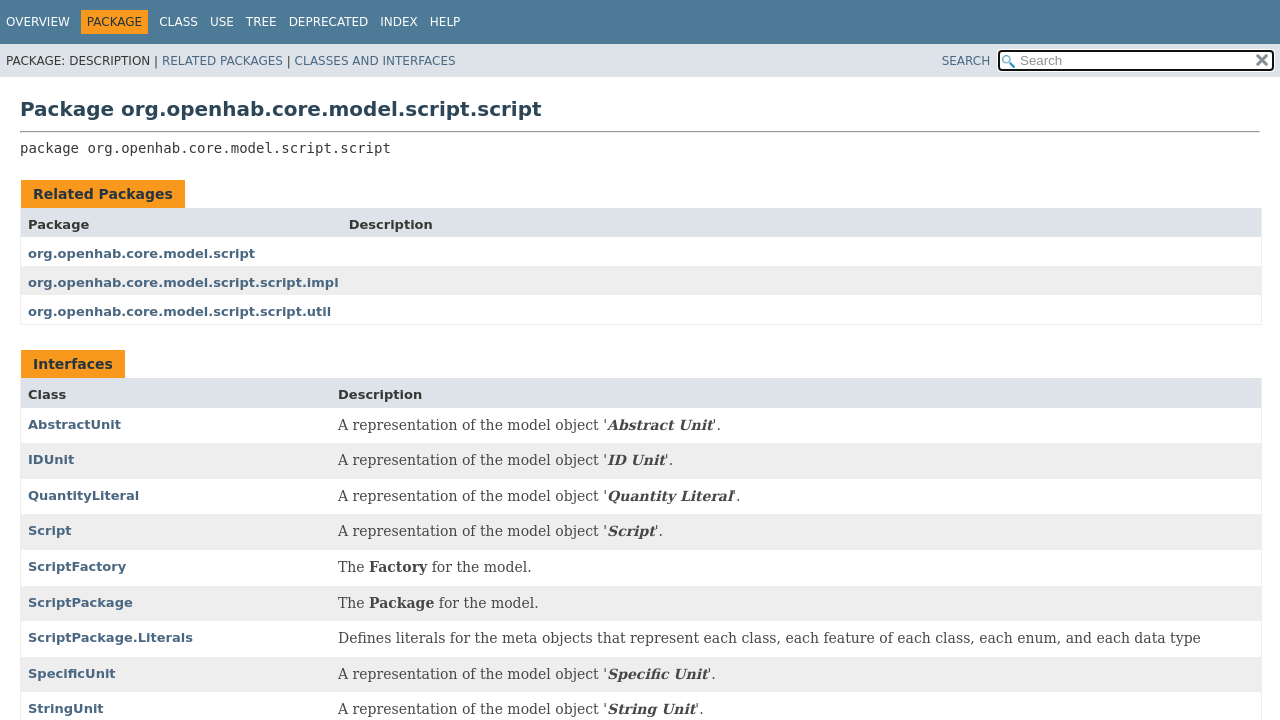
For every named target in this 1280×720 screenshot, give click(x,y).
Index (399, 22)
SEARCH (966, 61)
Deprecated (329, 22)
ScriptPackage (80, 602)
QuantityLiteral (83, 495)
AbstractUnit (74, 424)
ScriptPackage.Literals (110, 637)
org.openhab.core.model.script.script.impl (183, 282)
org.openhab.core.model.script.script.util (179, 311)
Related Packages (222, 61)
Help (445, 22)
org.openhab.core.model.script (141, 253)
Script (50, 530)
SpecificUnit (72, 673)
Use (222, 22)
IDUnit (51, 459)
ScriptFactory (77, 566)
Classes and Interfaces (375, 61)
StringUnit (66, 708)
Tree (261, 22)
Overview (38, 22)
